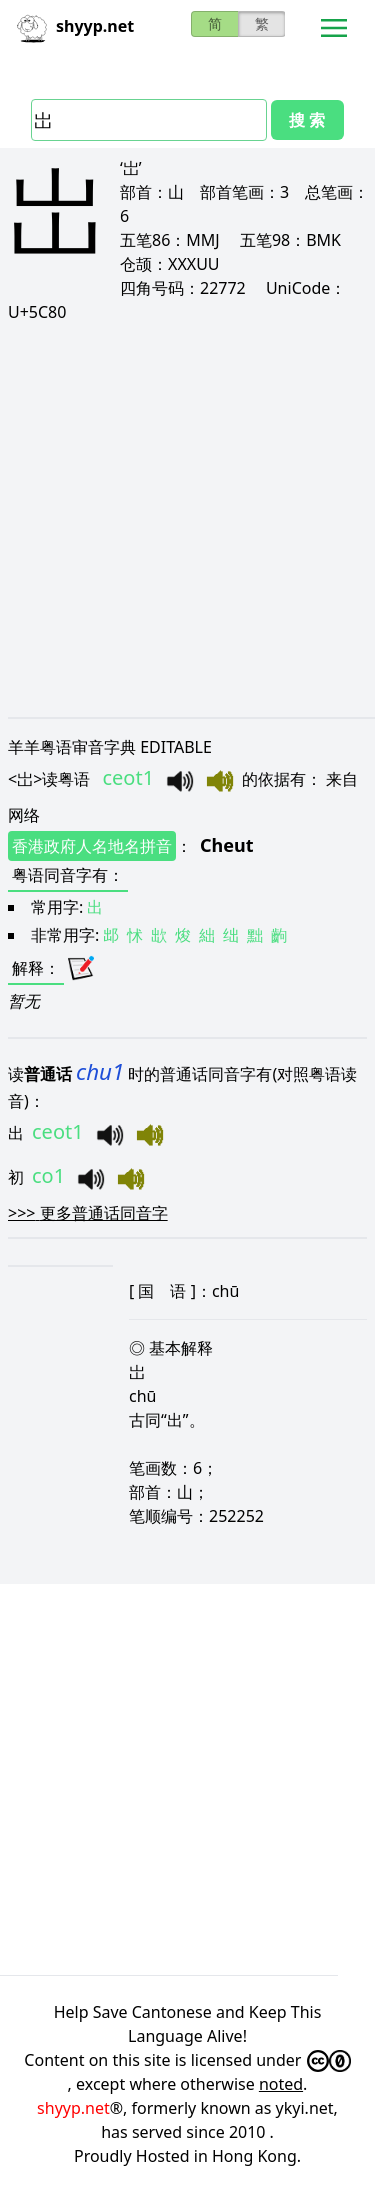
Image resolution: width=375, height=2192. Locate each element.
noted (281, 2084)
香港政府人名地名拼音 (92, 846)
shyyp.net (73, 2108)
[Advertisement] (187, 519)
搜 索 (307, 120)
